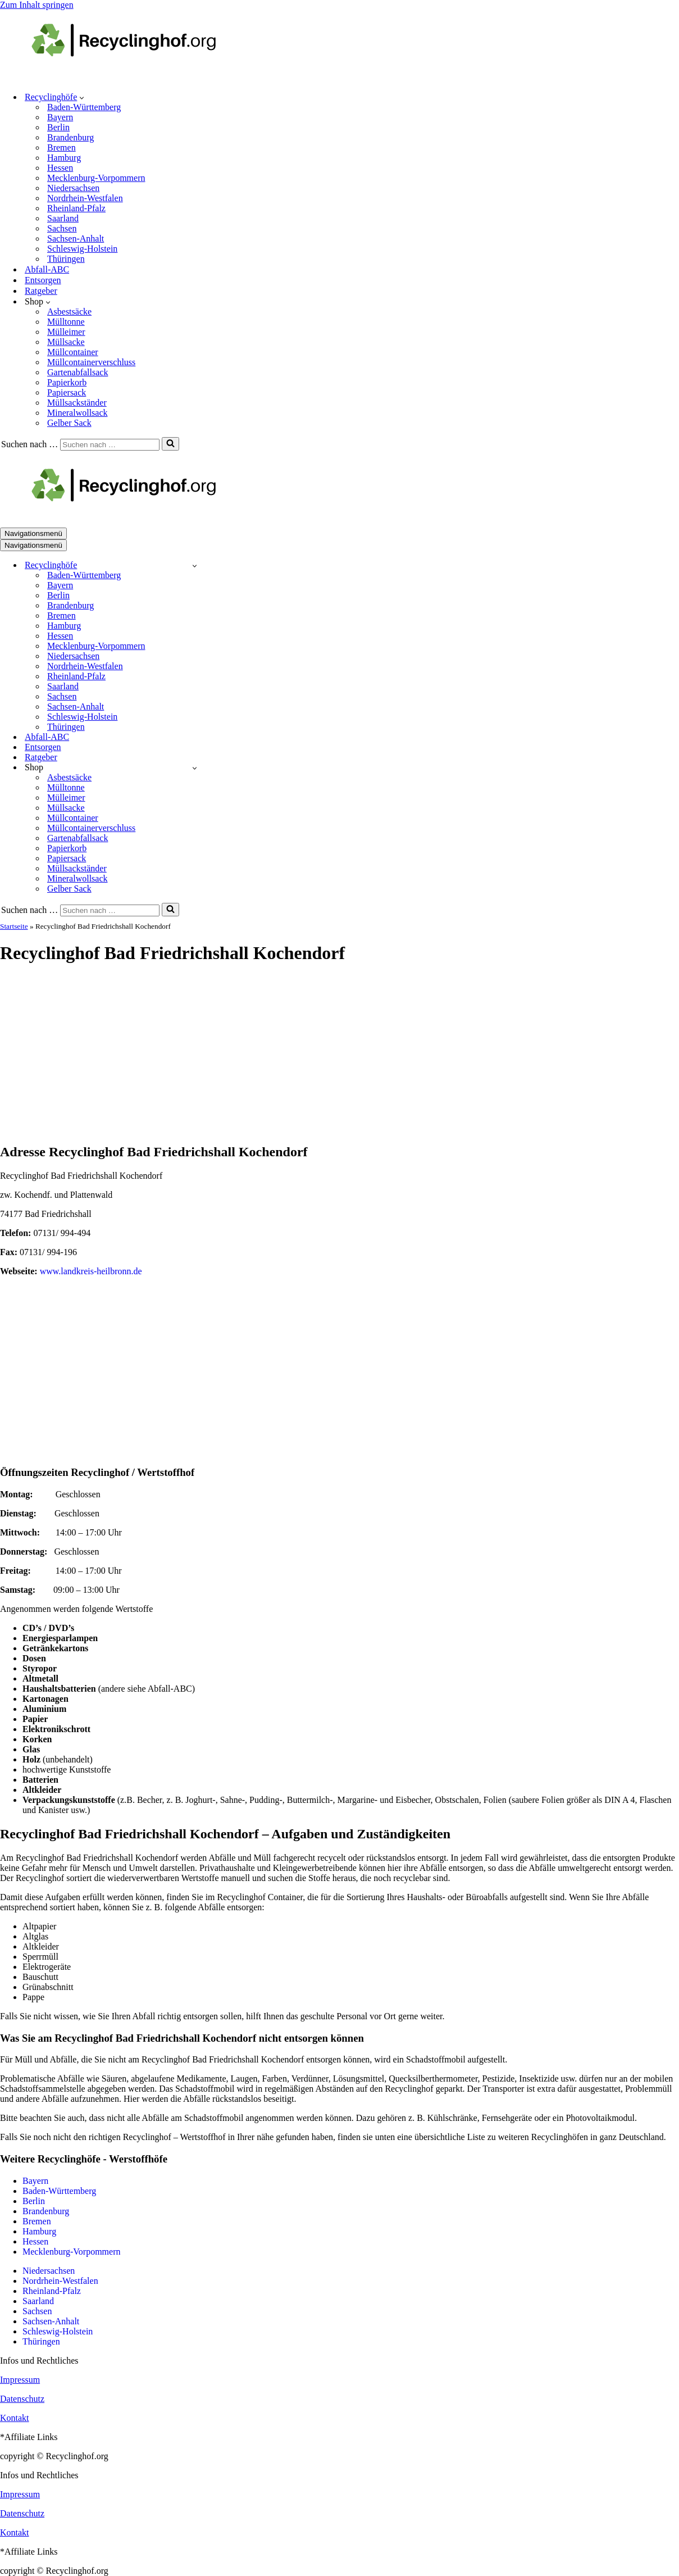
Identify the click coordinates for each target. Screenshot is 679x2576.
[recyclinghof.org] (140, 77)
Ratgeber (41, 291)
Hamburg (64, 157)
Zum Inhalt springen (37, 5)
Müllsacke (66, 342)
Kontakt (14, 2418)
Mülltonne (66, 321)
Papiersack (66, 392)
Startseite (14, 926)
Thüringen (66, 258)
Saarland (63, 218)
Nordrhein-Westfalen (85, 198)
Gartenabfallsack (77, 372)
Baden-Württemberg (84, 107)
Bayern (60, 117)
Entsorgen (43, 280)
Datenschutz (22, 2399)
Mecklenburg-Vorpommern (96, 178)
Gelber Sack (69, 423)
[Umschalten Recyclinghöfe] (194, 565)
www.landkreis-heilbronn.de (91, 1271)
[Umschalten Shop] (194, 768)
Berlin (58, 127)
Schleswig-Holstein (82, 248)
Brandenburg (70, 137)
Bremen (61, 147)
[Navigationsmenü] (33, 533)
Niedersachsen (73, 188)
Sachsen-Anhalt (75, 238)
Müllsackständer (77, 402)
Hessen (60, 167)
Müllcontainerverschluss (91, 362)
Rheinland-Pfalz (76, 208)
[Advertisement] (340, 1054)
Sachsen (61, 228)
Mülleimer (66, 332)
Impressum (20, 2379)
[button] (82, 97)
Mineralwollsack (77, 412)
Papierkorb (66, 382)
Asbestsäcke (69, 311)
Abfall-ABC (47, 269)
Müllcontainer (72, 352)
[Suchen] (110, 445)
